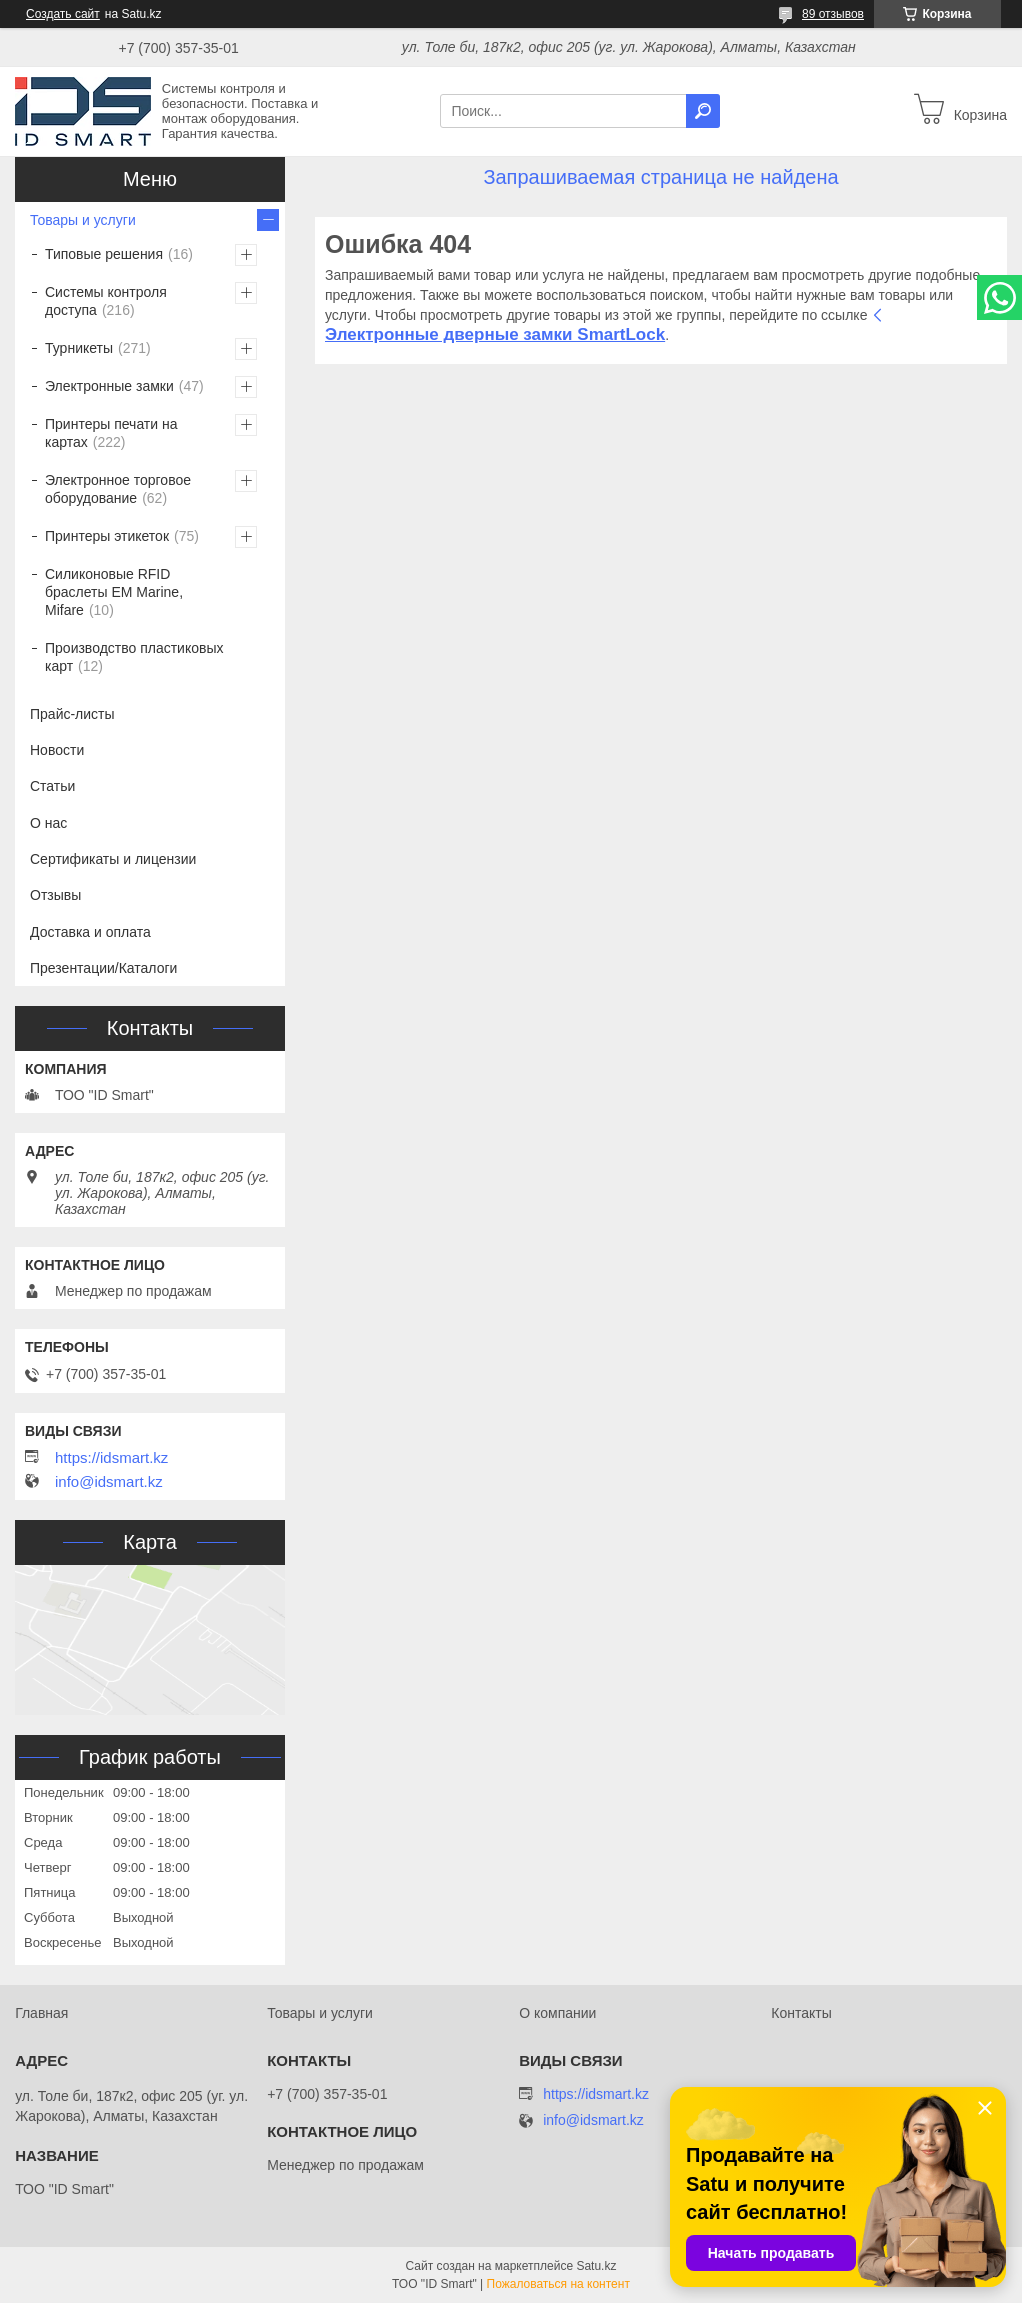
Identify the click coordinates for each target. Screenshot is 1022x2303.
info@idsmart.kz (109, 1482)
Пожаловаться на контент (558, 2284)
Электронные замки (109, 386)
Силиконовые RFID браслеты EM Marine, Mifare (114, 592)
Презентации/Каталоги (103, 968)
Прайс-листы (72, 714)
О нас (48, 823)
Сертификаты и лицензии (113, 859)
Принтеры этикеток (107, 536)
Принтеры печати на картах (111, 433)
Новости (57, 750)
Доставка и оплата (90, 932)
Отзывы (55, 895)
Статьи (52, 786)
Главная (41, 2013)
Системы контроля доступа (106, 301)
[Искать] (703, 111)
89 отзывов (833, 14)
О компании (557, 2013)
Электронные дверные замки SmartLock (495, 334)
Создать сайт (63, 14)
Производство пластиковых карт (134, 657)
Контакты (801, 2013)
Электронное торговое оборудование (118, 489)
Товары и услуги (83, 220)
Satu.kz (596, 2266)
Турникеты (79, 348)
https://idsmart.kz (111, 1458)
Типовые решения (104, 254)
